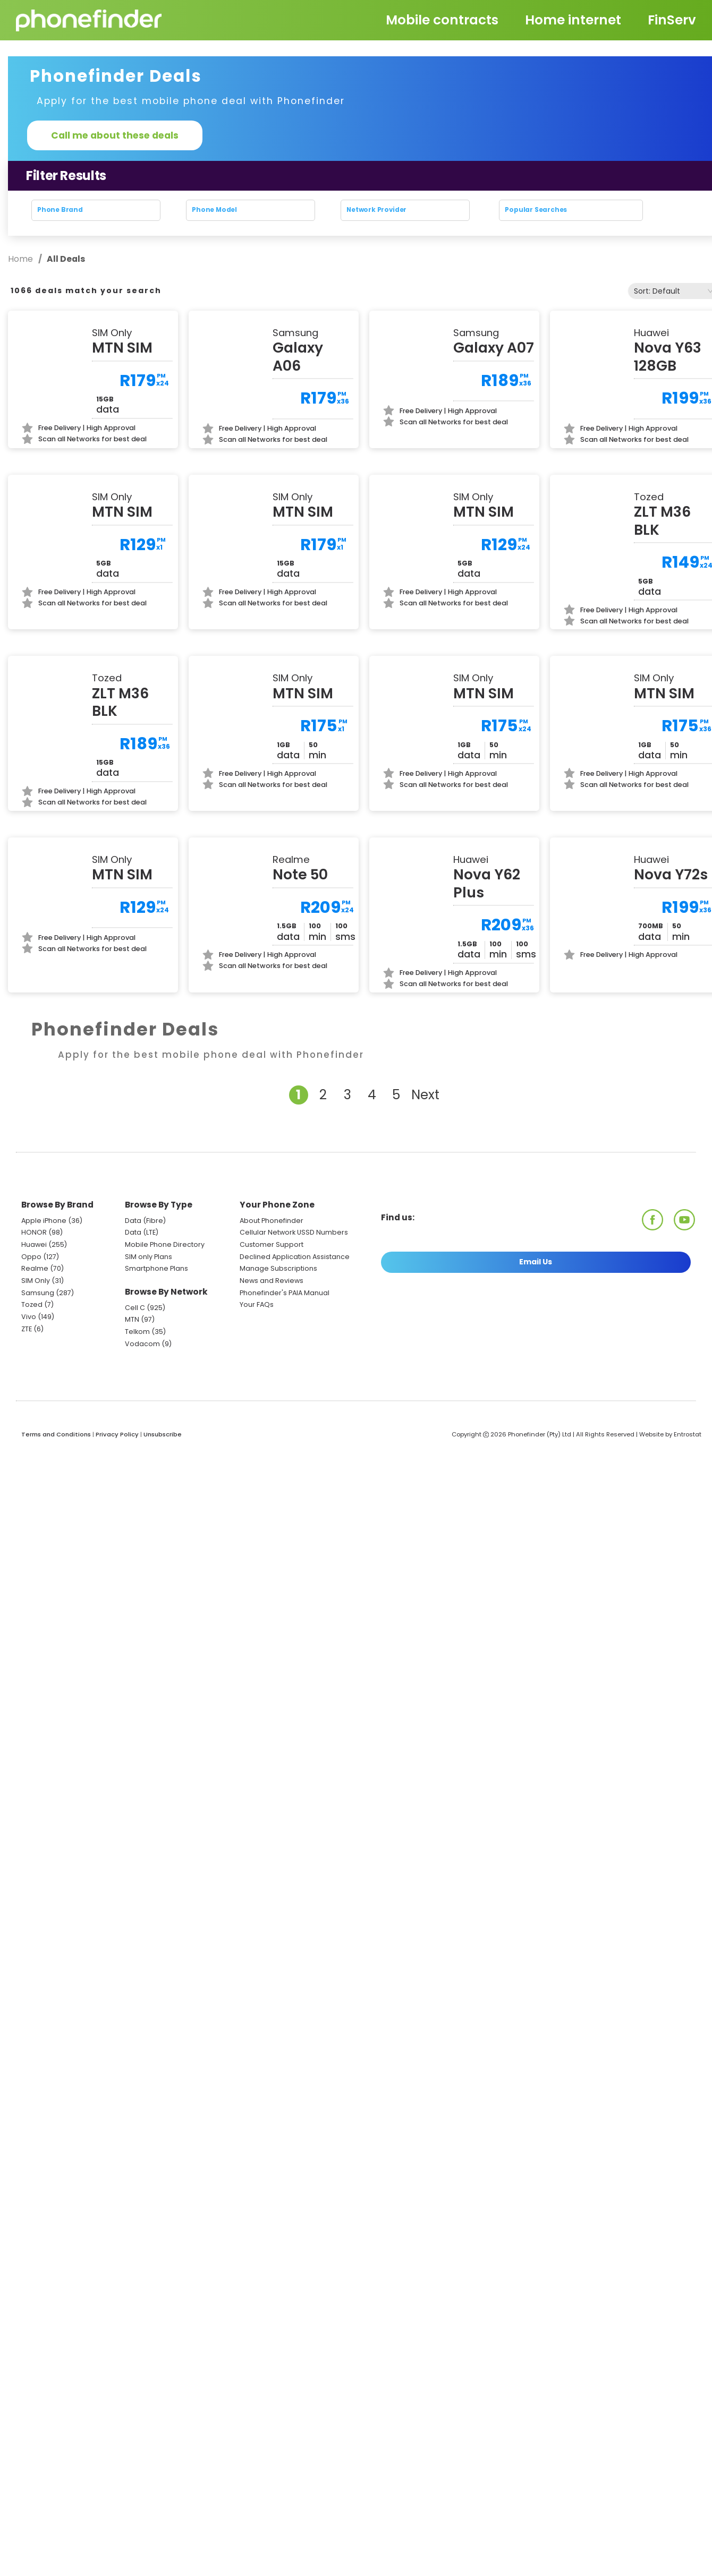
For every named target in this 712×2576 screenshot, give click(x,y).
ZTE (26, 1361)
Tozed (32, 1337)
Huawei (34, 1277)
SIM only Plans (148, 1289)
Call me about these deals (115, 135)
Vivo (28, 1349)
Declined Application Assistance (295, 1289)
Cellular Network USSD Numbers (294, 1265)
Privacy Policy (117, 1467)
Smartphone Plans (156, 1301)
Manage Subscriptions (278, 1301)
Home (21, 259)
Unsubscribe (162, 1467)
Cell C (135, 1340)
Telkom (137, 1364)
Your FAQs (257, 1337)
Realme (34, 1301)
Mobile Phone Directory (165, 1277)
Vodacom (142, 1376)
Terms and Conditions (56, 1467)
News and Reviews (271, 1313)
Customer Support (271, 1277)
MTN (132, 1352)
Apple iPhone (43, 1252)
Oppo (31, 1289)
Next (425, 1127)
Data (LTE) (141, 1265)
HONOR (34, 1265)
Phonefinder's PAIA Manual (284, 1325)
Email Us (535, 1294)
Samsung (37, 1325)
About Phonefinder (271, 1252)
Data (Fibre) (145, 1252)
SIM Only (35, 1313)
